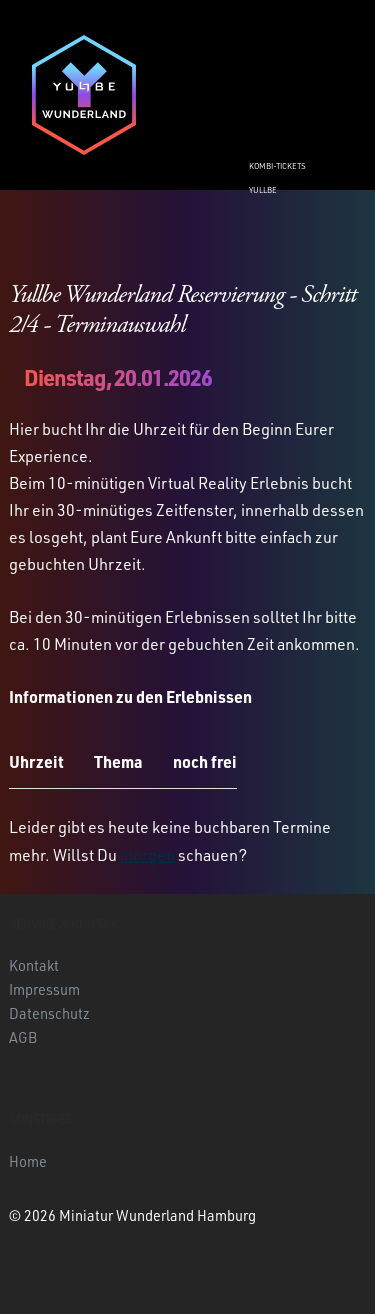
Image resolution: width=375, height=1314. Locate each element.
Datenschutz (49, 1013)
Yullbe (263, 190)
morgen (147, 855)
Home (28, 1161)
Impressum (44, 989)
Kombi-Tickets (277, 166)
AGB (23, 1037)
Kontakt (34, 965)
